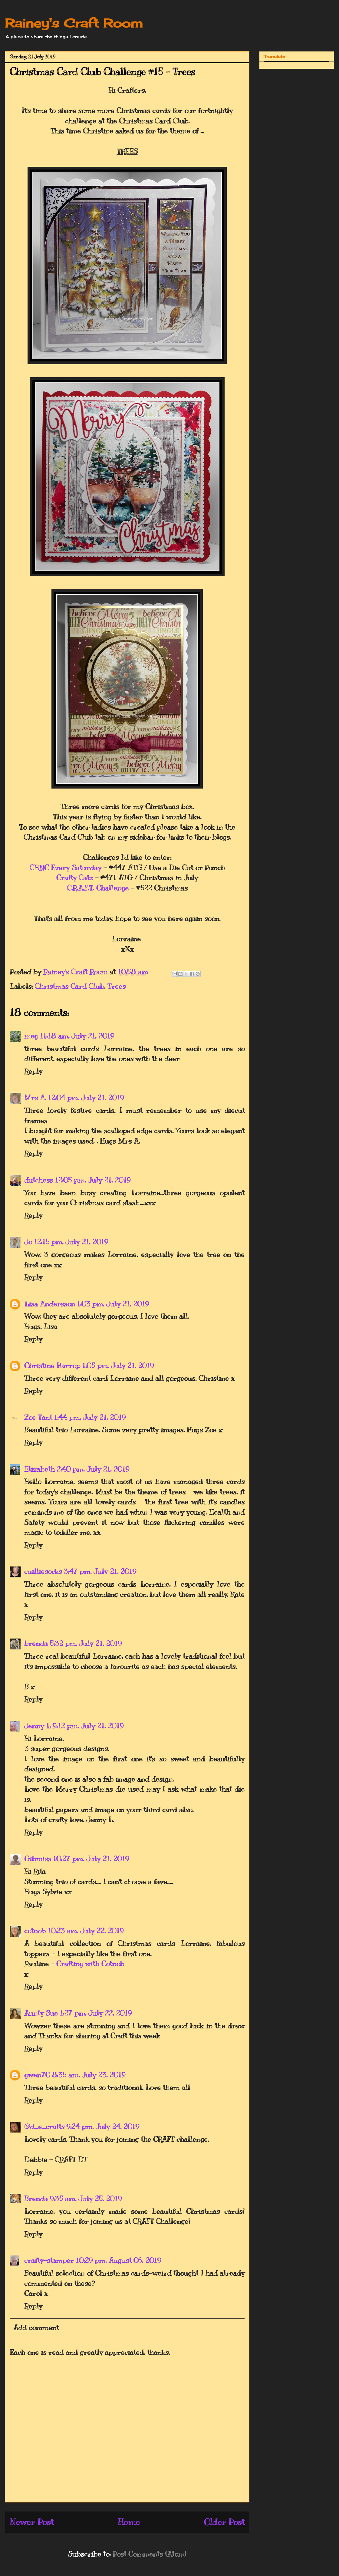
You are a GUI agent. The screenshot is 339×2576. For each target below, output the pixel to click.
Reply (33, 1071)
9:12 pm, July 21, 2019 (87, 1725)
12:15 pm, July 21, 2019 (71, 1241)
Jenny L (37, 1725)
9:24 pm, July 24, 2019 (102, 2126)
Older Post (224, 2522)
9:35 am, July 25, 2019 (86, 2198)
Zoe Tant (38, 1417)
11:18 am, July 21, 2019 (77, 1035)
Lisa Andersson (49, 1303)
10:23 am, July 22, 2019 (85, 1930)
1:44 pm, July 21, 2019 (90, 1417)
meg (31, 1035)
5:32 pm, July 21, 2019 (86, 1643)
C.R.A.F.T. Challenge (98, 887)
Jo (28, 1241)
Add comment (36, 2327)
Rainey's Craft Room (74, 23)
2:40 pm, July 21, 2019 (93, 1469)
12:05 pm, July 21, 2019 (92, 1179)
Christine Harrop (52, 1365)
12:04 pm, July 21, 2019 (86, 1097)
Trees (116, 986)
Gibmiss (37, 1858)
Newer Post (32, 2522)
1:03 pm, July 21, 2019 (113, 1303)
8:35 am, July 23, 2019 (88, 2074)
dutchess (38, 1179)
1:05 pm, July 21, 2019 (118, 1365)
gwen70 (37, 2074)
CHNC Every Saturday (65, 867)
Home (129, 2522)
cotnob (35, 1930)
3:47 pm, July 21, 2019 (100, 1571)
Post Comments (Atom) (149, 2553)
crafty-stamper (49, 2260)
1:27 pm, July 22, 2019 (96, 2013)
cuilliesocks (43, 1571)
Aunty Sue (41, 2013)
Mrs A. (35, 1097)
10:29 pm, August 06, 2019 (118, 2260)
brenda (36, 1643)
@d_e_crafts (44, 2126)
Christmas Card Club (69, 986)
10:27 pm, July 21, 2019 (91, 1858)
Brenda (36, 2198)
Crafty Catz (74, 877)
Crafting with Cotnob (90, 1963)
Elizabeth (39, 1469)
